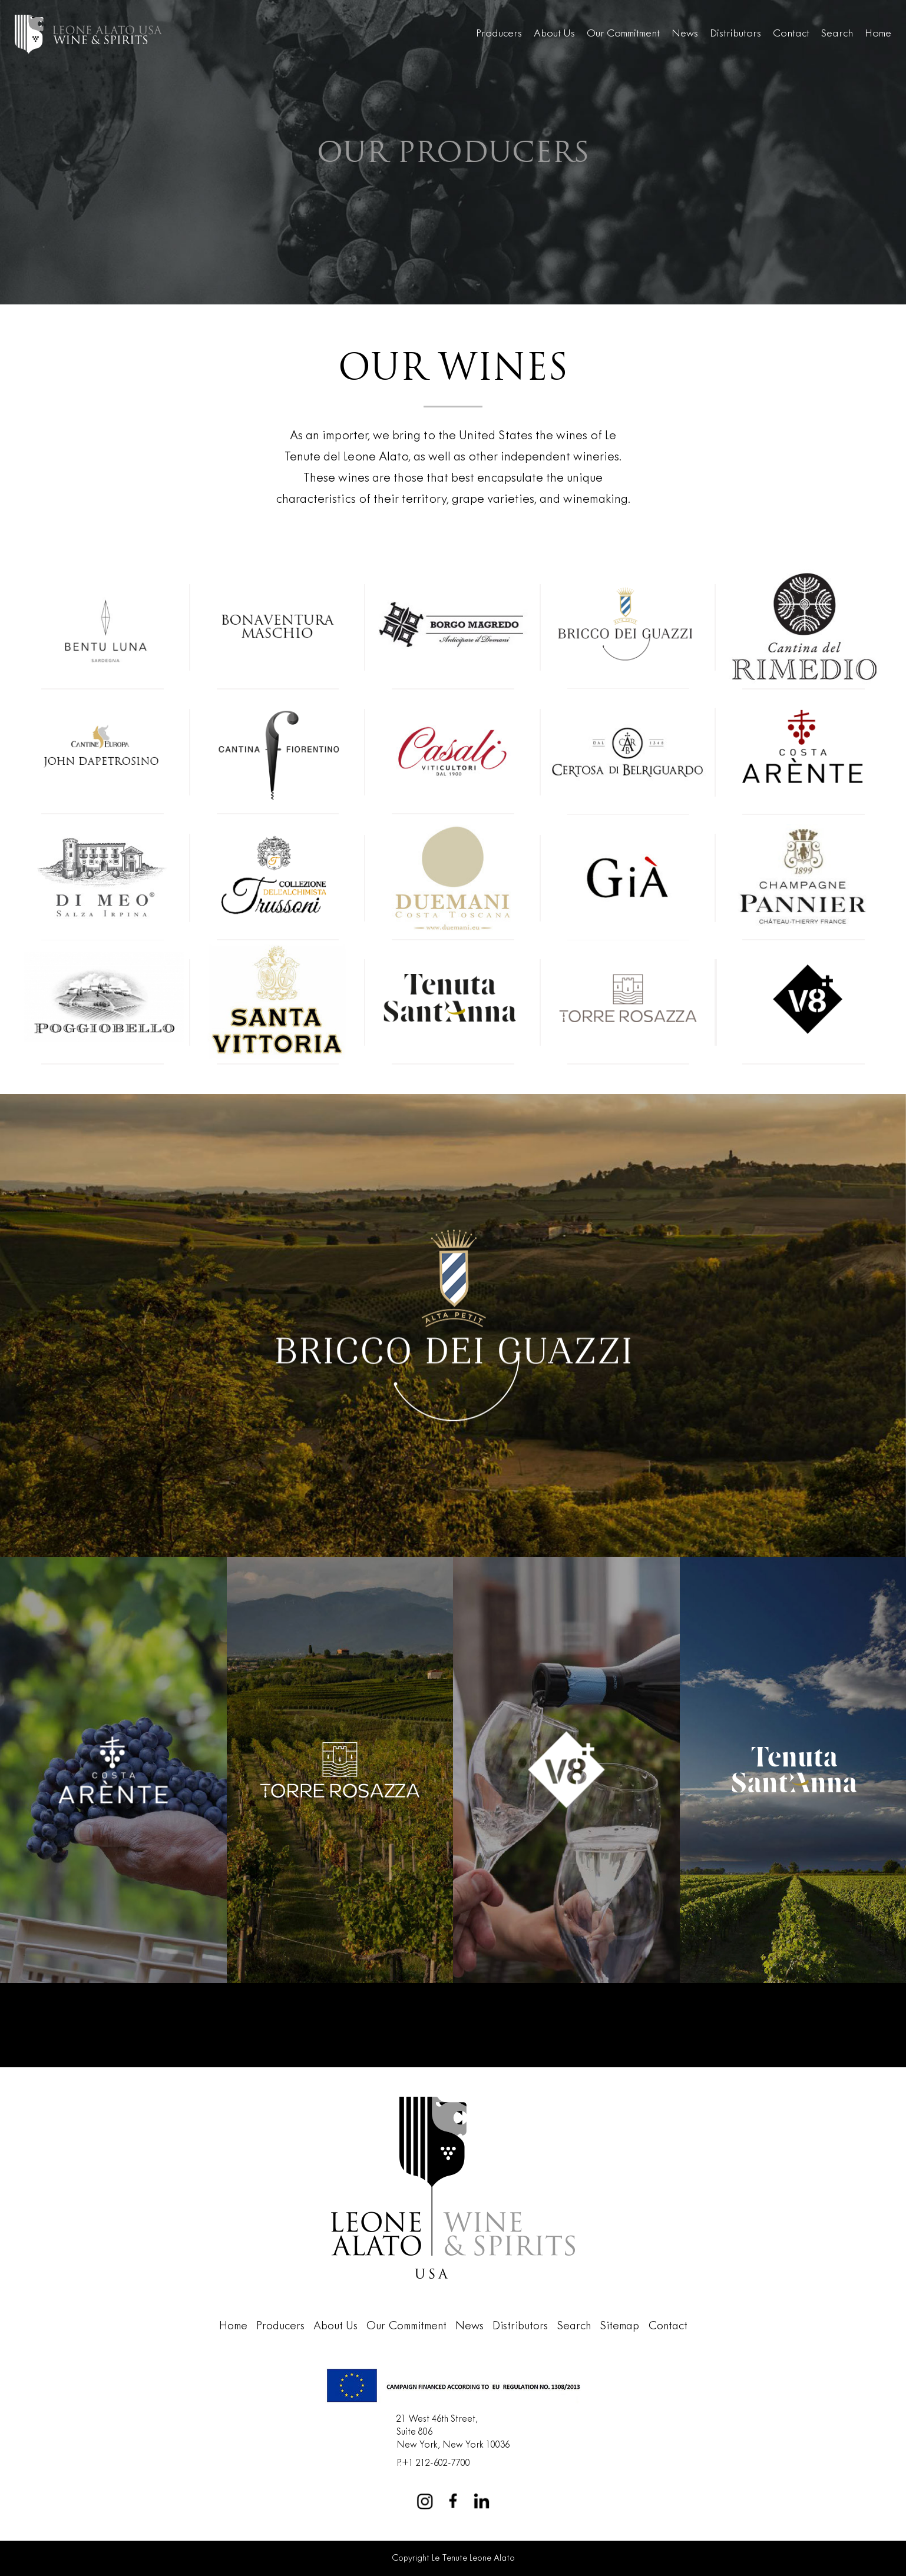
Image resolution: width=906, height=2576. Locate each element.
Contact (791, 34)
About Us (554, 34)
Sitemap (619, 2326)
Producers (499, 34)
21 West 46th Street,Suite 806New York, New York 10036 (453, 2432)
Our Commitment (623, 34)
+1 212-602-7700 (436, 2463)
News (685, 34)
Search (837, 34)
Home (878, 34)
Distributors (735, 34)
